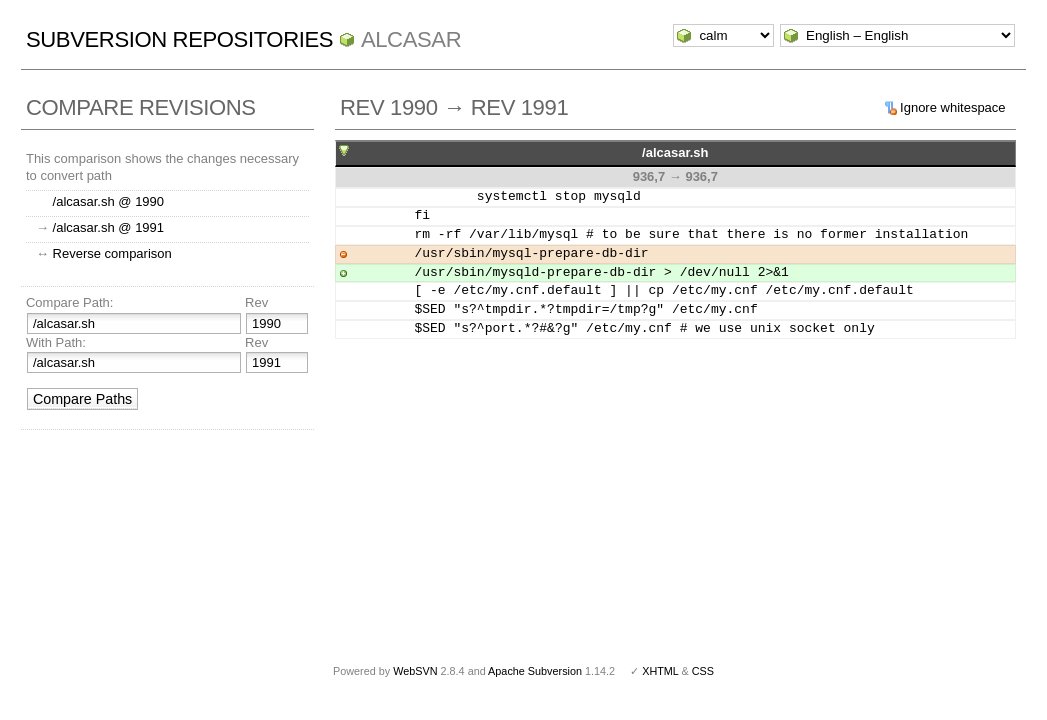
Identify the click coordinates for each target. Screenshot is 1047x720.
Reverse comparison (112, 253)
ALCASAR (411, 39)
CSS (703, 671)
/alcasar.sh (675, 152)
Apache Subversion (535, 671)
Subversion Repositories (179, 39)
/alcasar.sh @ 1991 (108, 227)
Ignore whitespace (953, 107)
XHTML (660, 671)
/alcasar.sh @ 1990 (108, 201)
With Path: (56, 342)
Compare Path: (69, 302)
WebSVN (415, 671)
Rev (256, 302)
